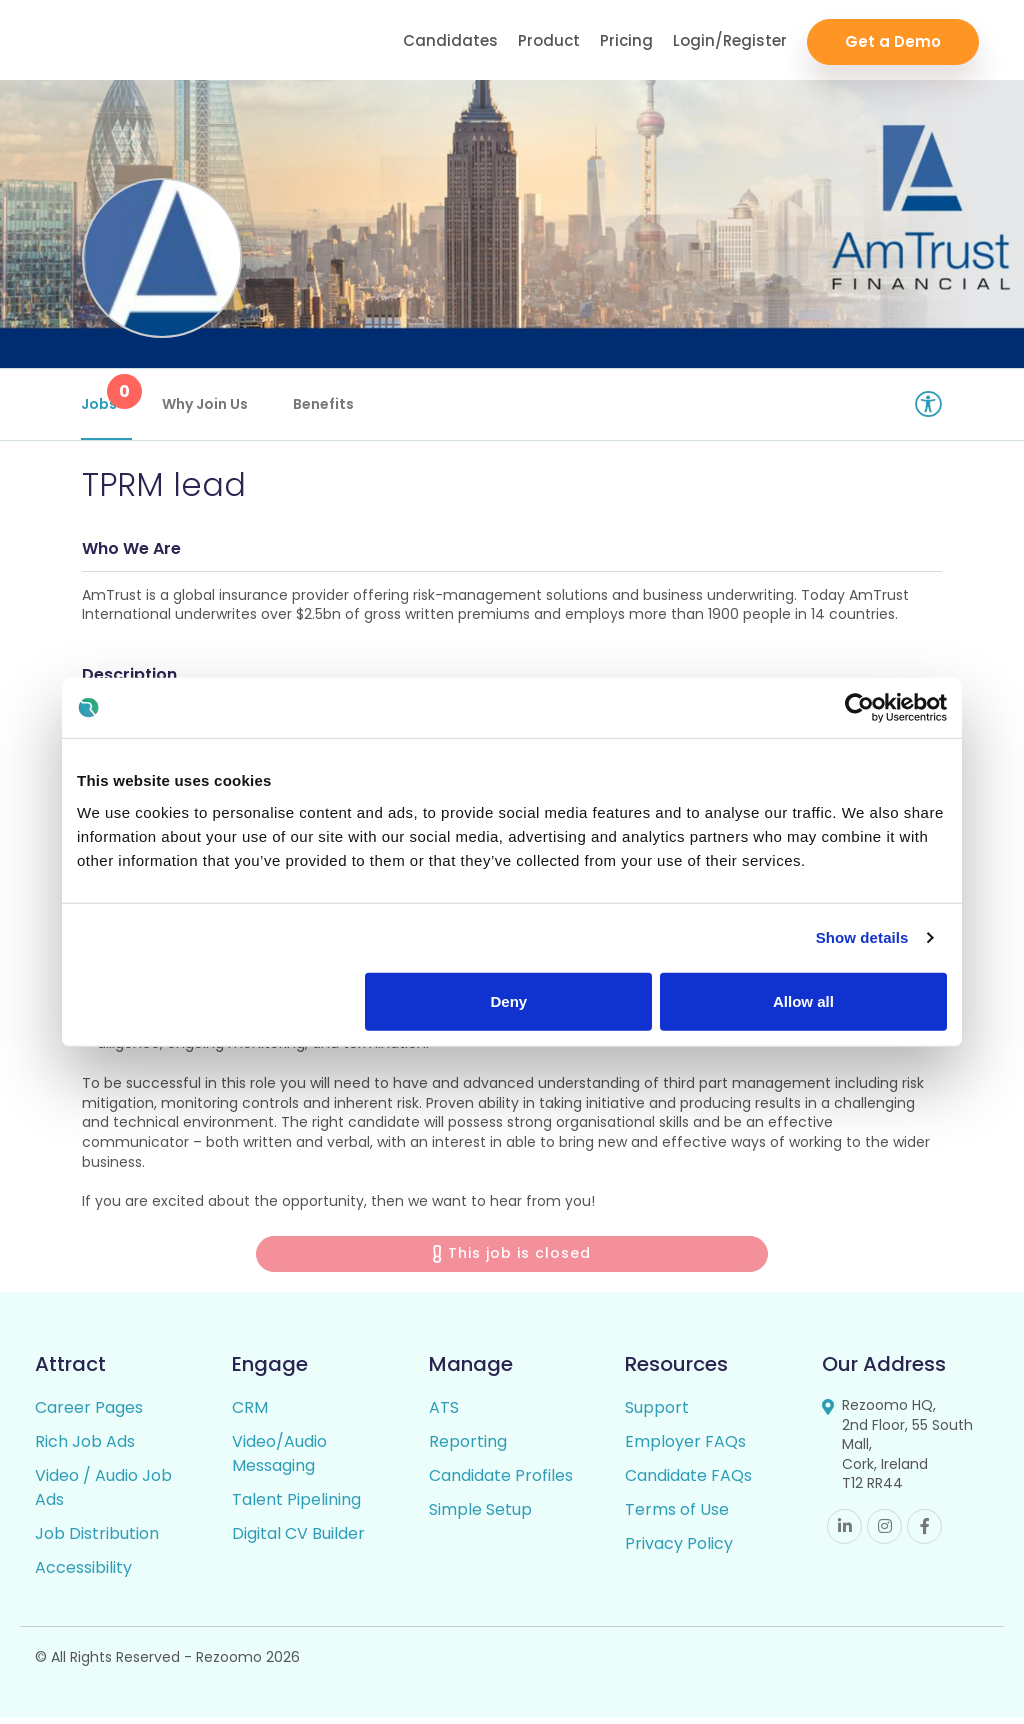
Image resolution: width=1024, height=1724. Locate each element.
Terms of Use (677, 1515)
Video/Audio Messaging (279, 1459)
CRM (250, 1413)
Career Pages (89, 1413)
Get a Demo (893, 40)
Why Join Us (206, 404)
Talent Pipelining (296, 1505)
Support (657, 1413)
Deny (509, 1000)
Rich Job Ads (85, 1447)
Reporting (468, 1447)
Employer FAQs (685, 1447)
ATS (444, 1413)
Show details (862, 937)
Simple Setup (480, 1515)
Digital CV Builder (298, 1539)
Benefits (324, 404)
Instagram (884, 1532)
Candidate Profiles (501, 1481)
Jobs (107, 394)
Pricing (626, 40)
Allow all (803, 1000)
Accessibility (83, 1573)
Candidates (450, 40)
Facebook (924, 1532)
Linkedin (844, 1532)
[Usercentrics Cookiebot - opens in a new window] (859, 708)
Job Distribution (97, 1539)
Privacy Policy (679, 1549)
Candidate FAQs (688, 1481)
